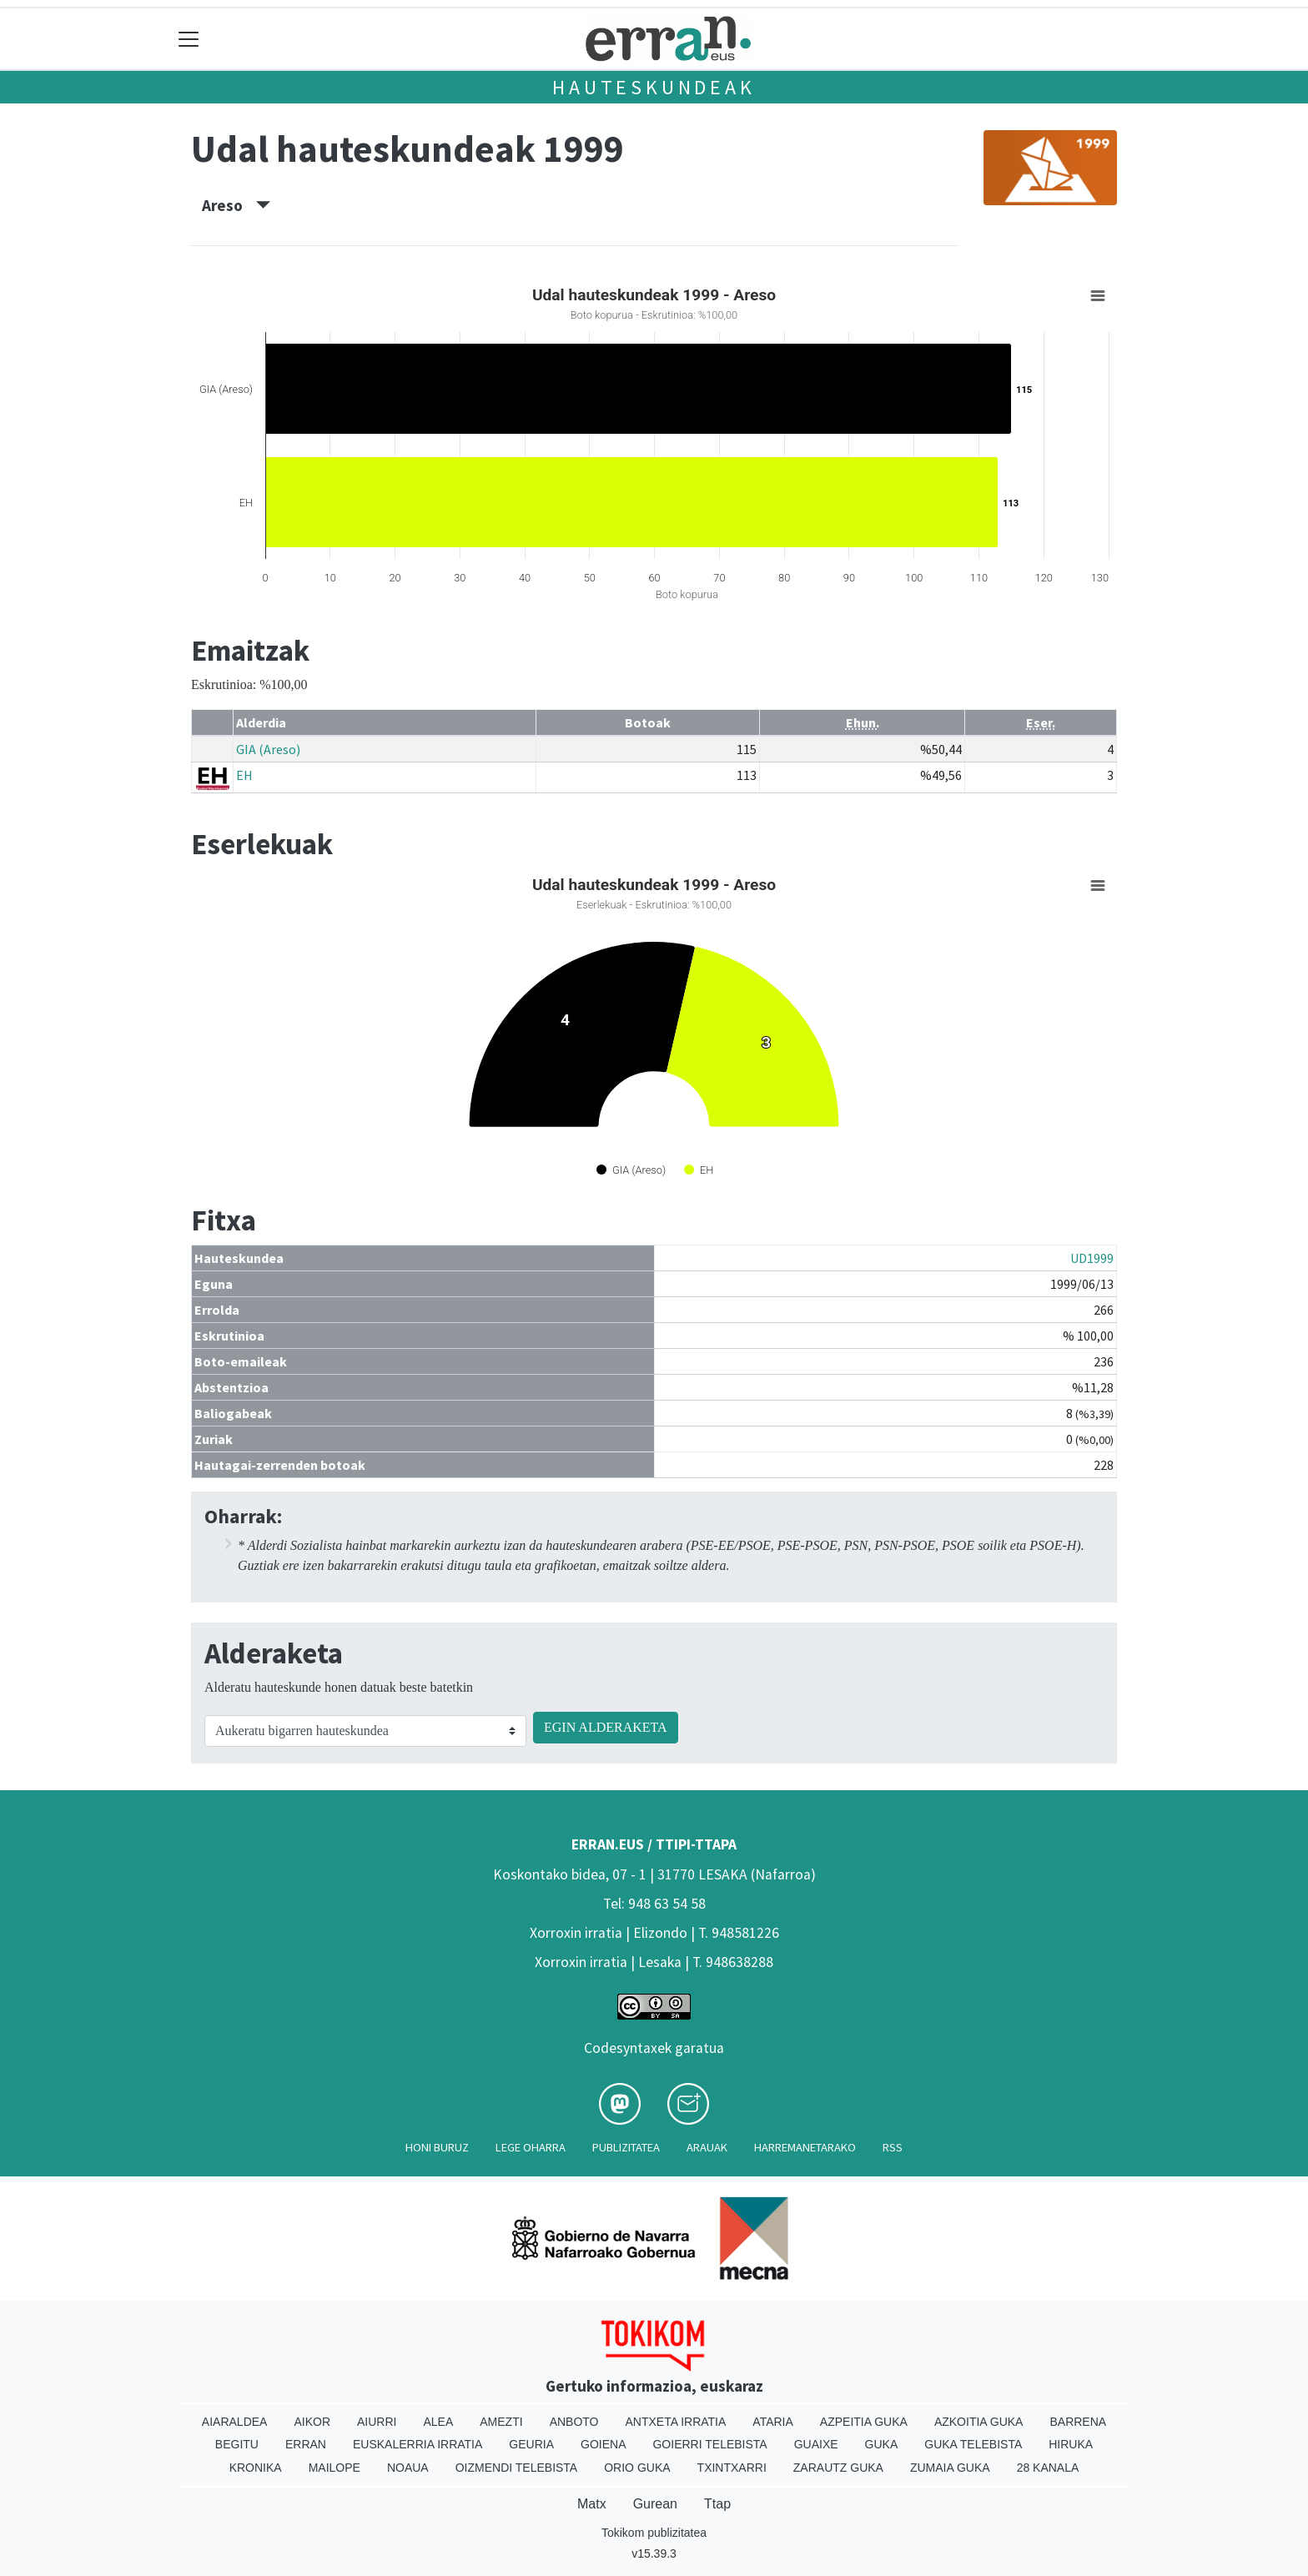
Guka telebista (973, 2444)
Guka (881, 2444)
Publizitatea (626, 2147)
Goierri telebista (709, 2444)
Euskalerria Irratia (417, 2444)
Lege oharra (531, 2147)
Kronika (255, 2467)
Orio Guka (637, 2467)
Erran (305, 2444)
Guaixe (816, 2444)
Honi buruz (437, 2147)
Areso (236, 205)
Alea (438, 2421)
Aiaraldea (235, 2421)
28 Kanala (1048, 2467)
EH (244, 775)
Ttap (717, 2504)
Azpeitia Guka (864, 2421)
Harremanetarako (805, 2147)
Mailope (334, 2467)
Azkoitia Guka (979, 2421)
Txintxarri (732, 2467)
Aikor (312, 2421)
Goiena (603, 2444)
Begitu (237, 2444)
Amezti (501, 2421)
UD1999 (1092, 1258)
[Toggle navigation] (189, 38)
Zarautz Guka (838, 2467)
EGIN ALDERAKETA (605, 1727)
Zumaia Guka (950, 2467)
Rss (893, 2147)
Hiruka (1071, 2444)
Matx (591, 2504)
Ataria (772, 2421)
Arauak (707, 2147)
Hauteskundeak (653, 87)
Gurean (655, 2504)
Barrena (1077, 2421)
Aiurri (376, 2421)
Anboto (574, 2421)
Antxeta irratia (676, 2421)
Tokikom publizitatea (654, 2532)
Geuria (531, 2444)
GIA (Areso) (268, 749)
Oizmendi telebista (516, 2467)
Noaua (408, 2467)
